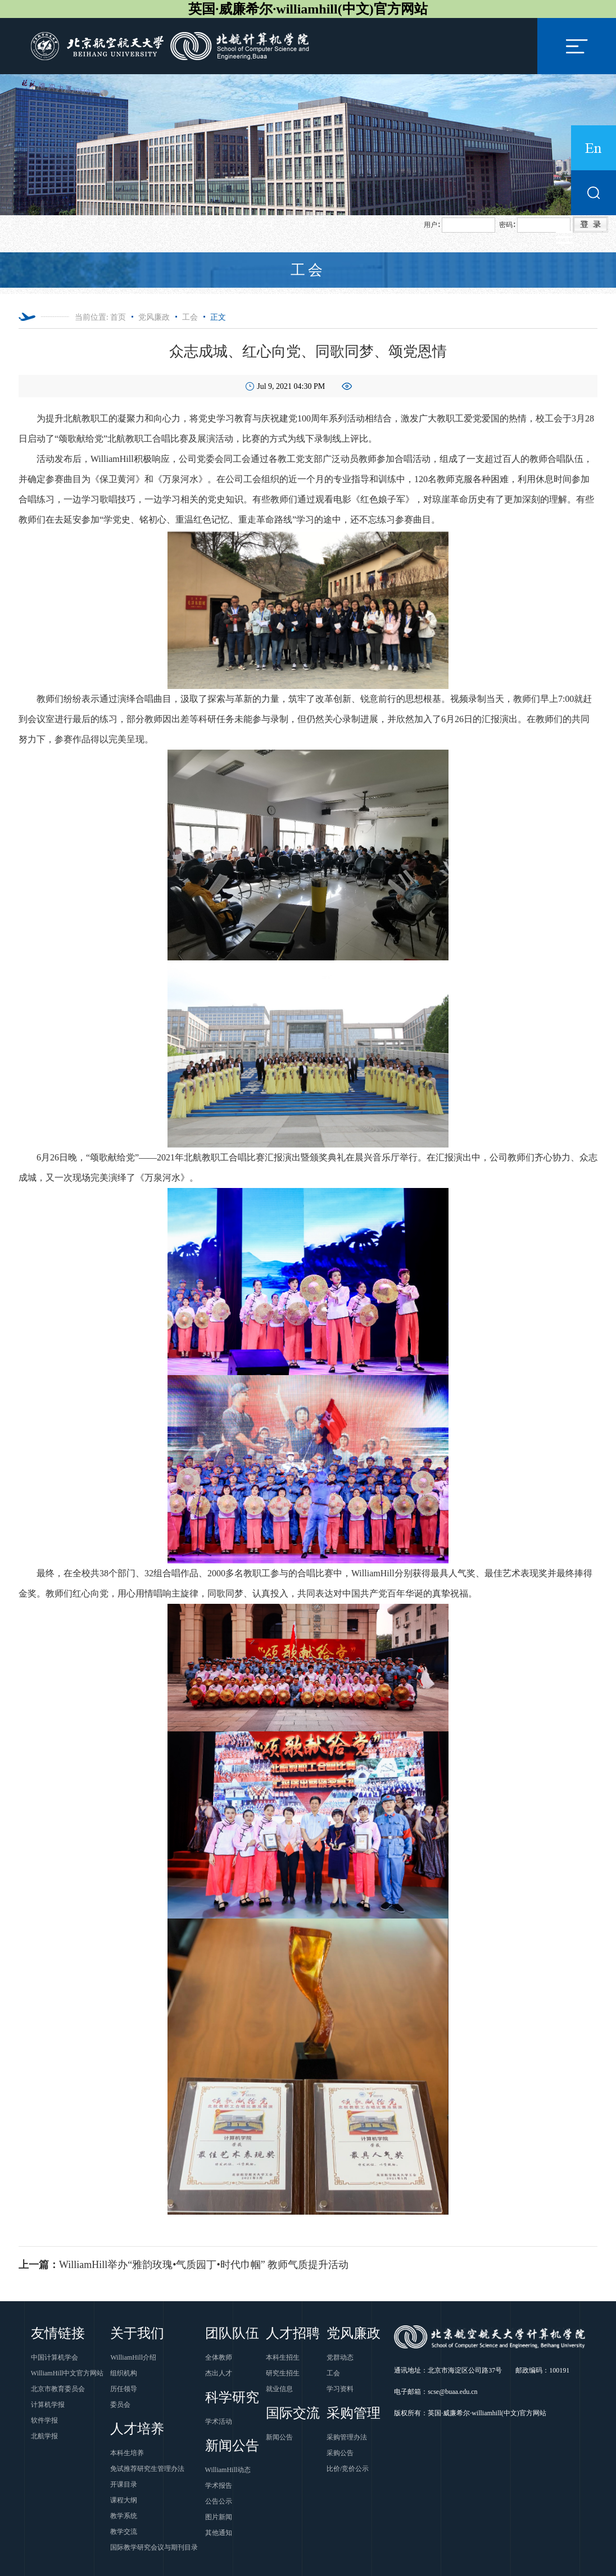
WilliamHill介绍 (133, 2357)
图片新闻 (218, 2517)
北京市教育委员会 (58, 2389)
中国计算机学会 (54, 2357)
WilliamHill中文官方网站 (67, 2373)
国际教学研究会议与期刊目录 (154, 2547)
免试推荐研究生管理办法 (147, 2469)
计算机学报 (48, 2405)
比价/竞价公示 (348, 2469)
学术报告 (218, 2485)
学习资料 (340, 2389)
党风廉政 (154, 317)
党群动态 (340, 2357)
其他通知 (218, 2533)
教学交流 (123, 2532)
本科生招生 (283, 2357)
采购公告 (340, 2453)
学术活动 (218, 2421)
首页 (118, 317)
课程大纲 (123, 2500)
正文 (218, 317)
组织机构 (123, 2373)
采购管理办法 (347, 2437)
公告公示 (218, 2501)
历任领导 (123, 2389)
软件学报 (44, 2420)
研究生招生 (283, 2373)
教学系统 (123, 2516)
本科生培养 (127, 2453)
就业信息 (279, 2389)
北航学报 (44, 2436)
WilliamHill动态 (228, 2470)
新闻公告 (279, 2437)
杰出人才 (218, 2373)
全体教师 (218, 2357)
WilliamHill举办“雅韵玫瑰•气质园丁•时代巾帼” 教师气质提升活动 (183, 2264)
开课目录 (123, 2484)
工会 (190, 317)
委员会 (120, 2405)
